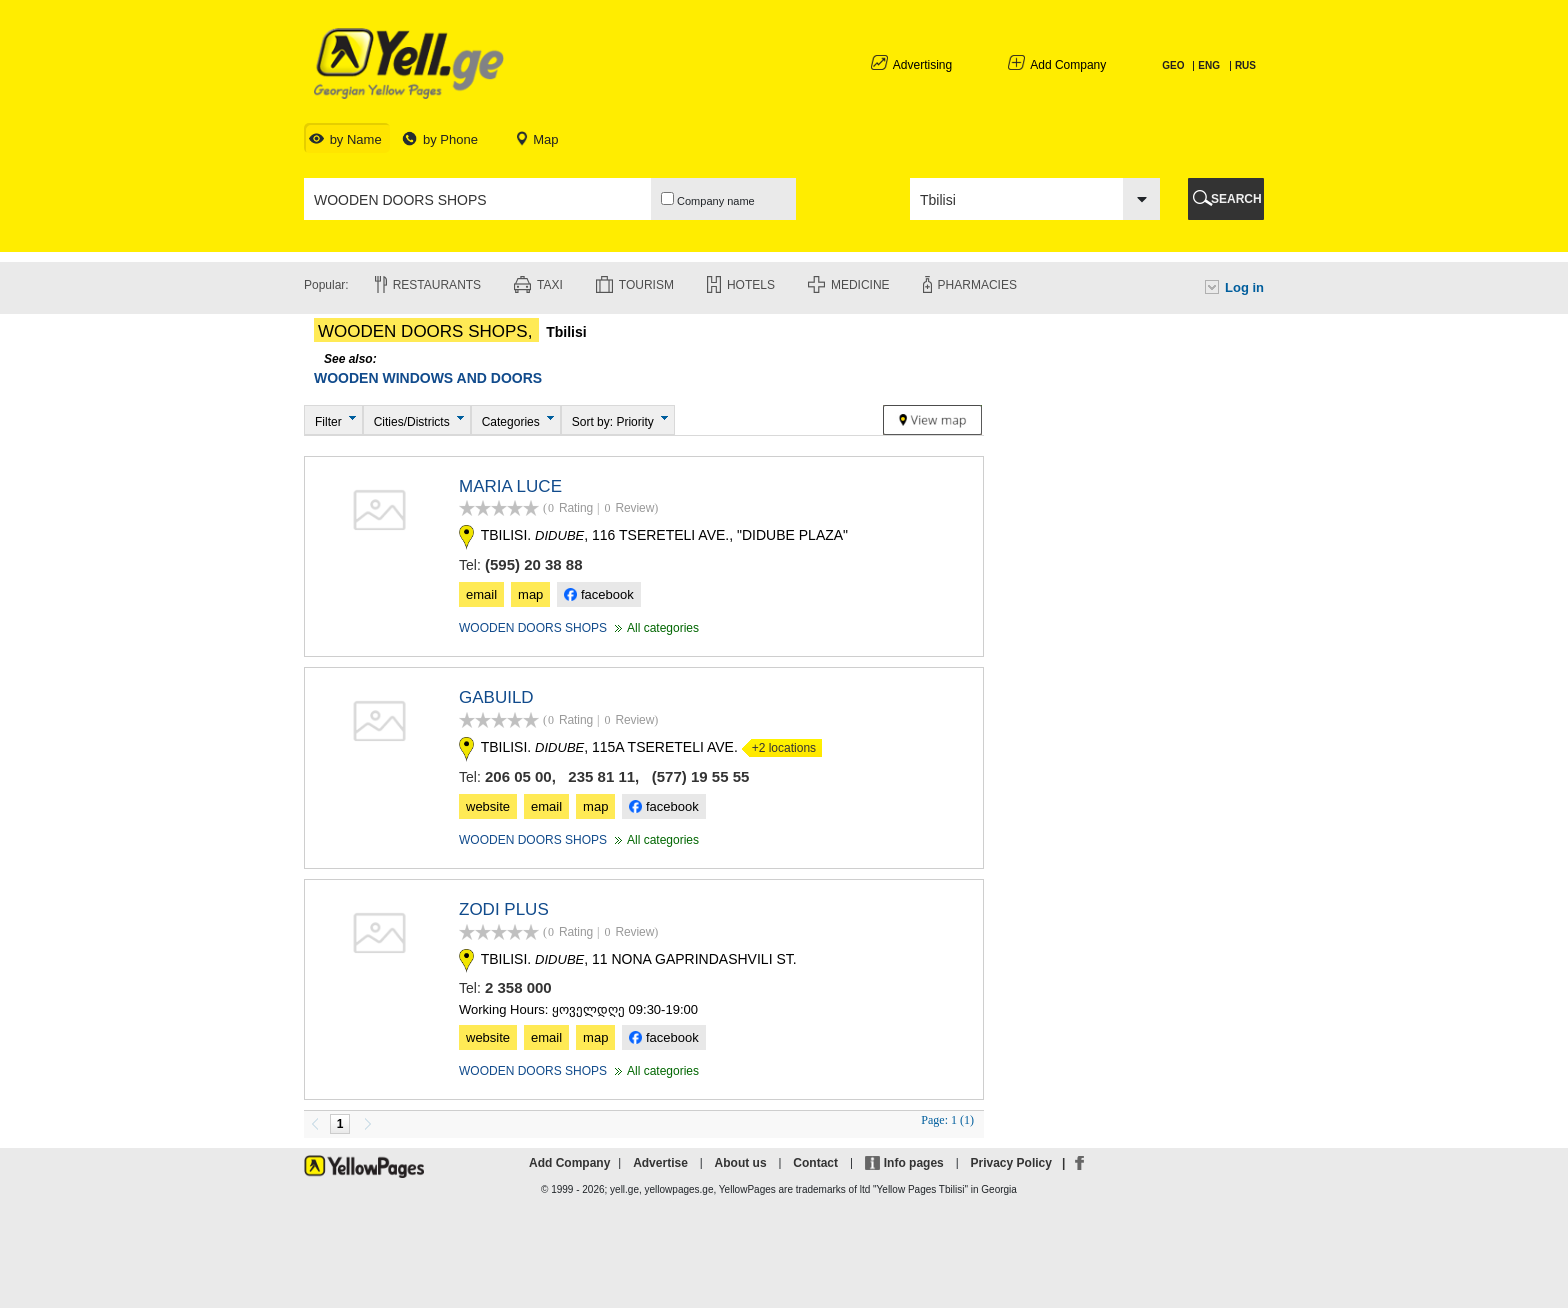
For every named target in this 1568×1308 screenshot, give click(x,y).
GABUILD (496, 697)
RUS (1245, 65)
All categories (655, 628)
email (481, 594)
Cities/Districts (412, 422)
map (530, 594)
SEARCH (1236, 199)
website (488, 806)
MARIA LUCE (510, 486)
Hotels (751, 285)
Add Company (1068, 65)
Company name (708, 199)
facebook (598, 594)
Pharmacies (977, 285)
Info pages (914, 1163)
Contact (815, 1163)
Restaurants (437, 285)
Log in (1244, 287)
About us (741, 1163)
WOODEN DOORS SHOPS (533, 628)
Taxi (550, 285)
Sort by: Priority (613, 422)
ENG (1209, 65)
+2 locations (779, 748)
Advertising (922, 65)
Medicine (860, 285)
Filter (328, 422)
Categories (511, 422)
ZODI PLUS (504, 909)
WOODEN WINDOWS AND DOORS (428, 378)
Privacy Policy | (1021, 1163)
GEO (1174, 65)
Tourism (646, 285)
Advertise (660, 1163)
